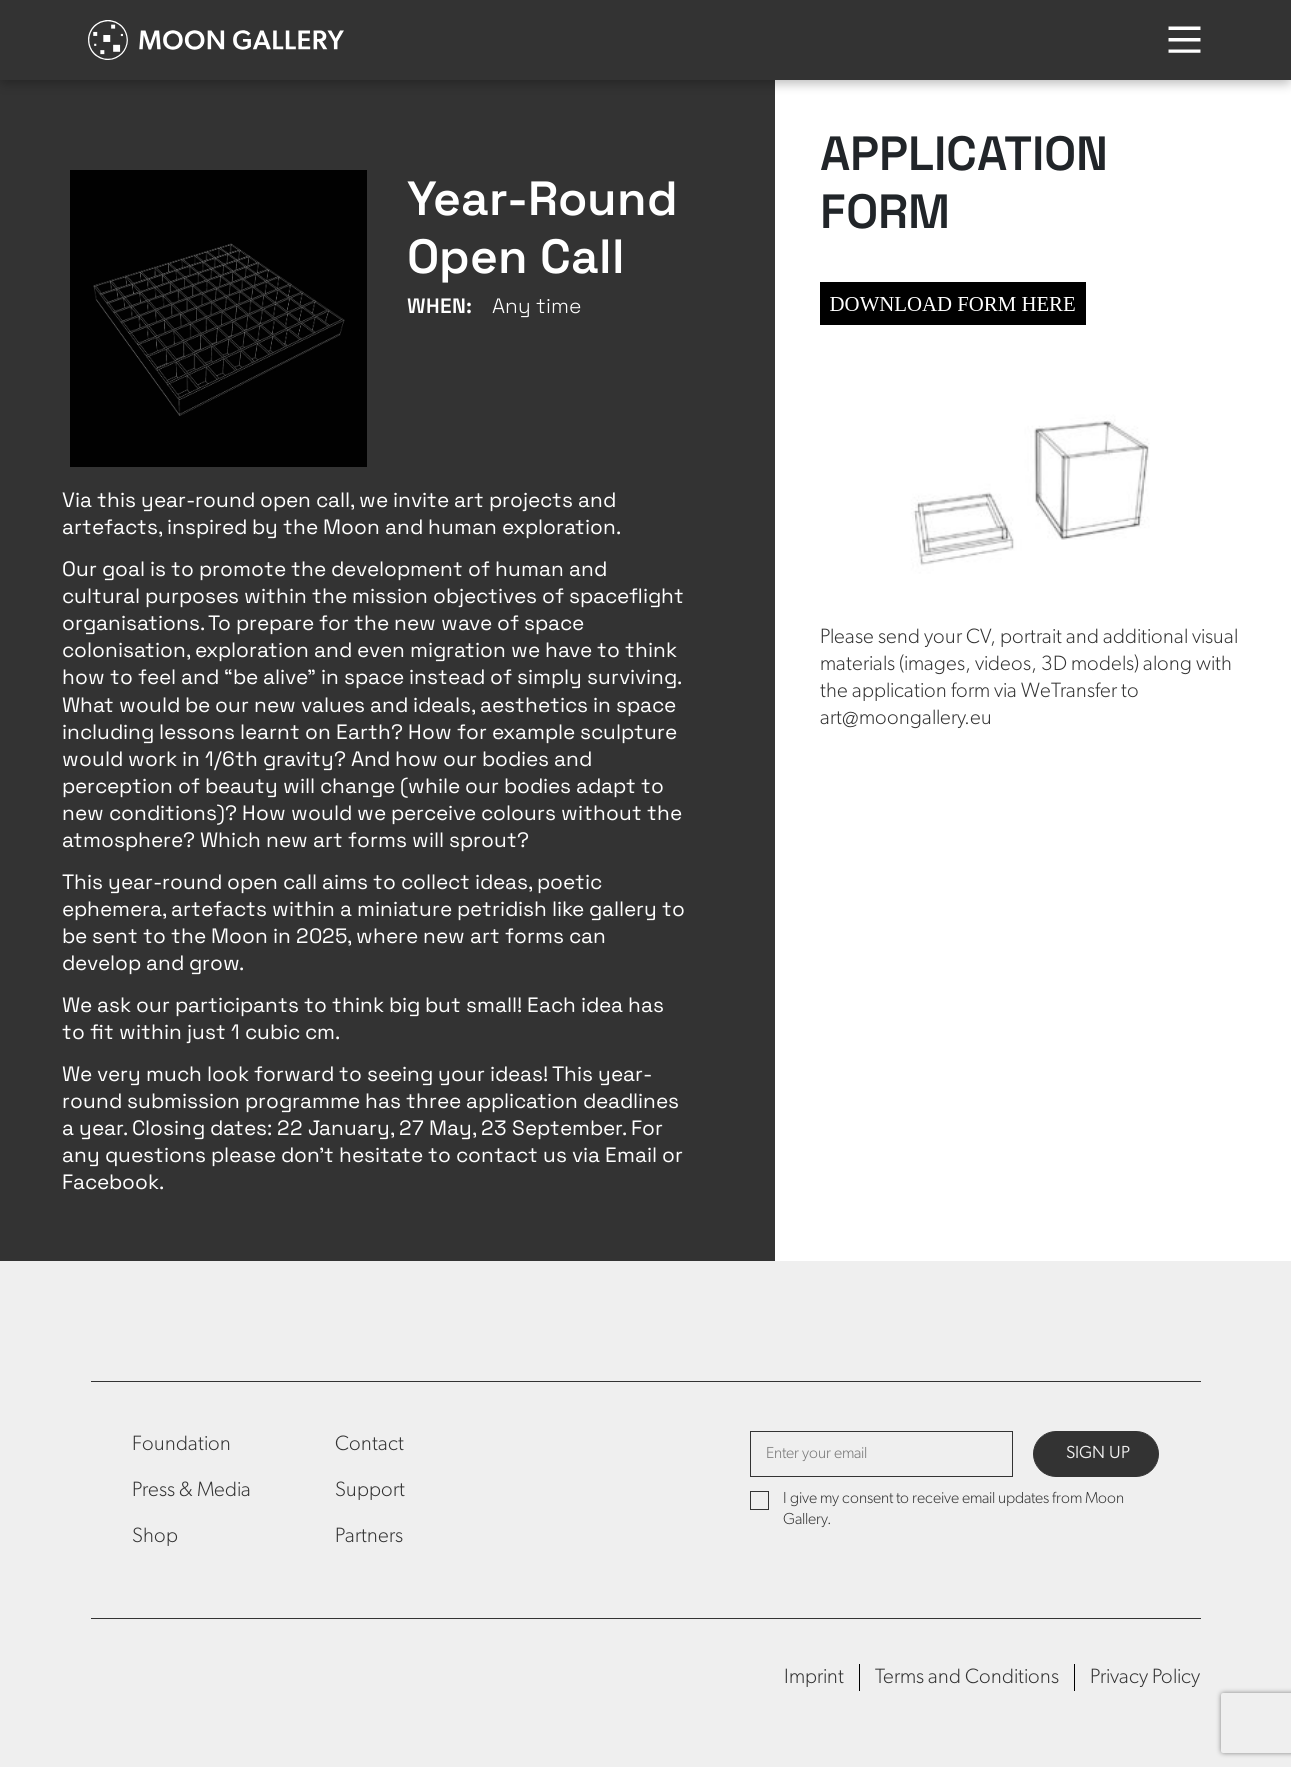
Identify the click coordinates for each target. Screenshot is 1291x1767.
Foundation (181, 1444)
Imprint (814, 1677)
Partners (369, 1536)
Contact (369, 1444)
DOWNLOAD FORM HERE (953, 303)
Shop (155, 1536)
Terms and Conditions (967, 1677)
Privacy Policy (1145, 1677)
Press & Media (191, 1490)
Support (370, 1490)
